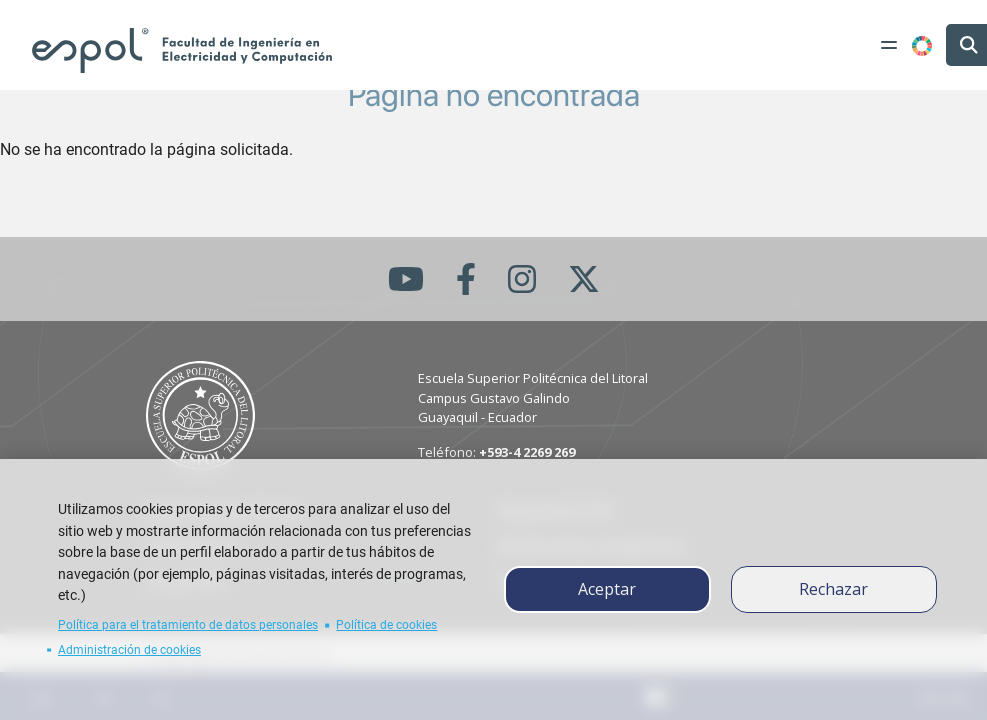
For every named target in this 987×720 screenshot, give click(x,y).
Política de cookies (386, 625)
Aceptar (607, 589)
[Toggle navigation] (889, 45)
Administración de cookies (129, 650)
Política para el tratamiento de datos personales (188, 625)
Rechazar (833, 589)
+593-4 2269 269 (527, 452)
